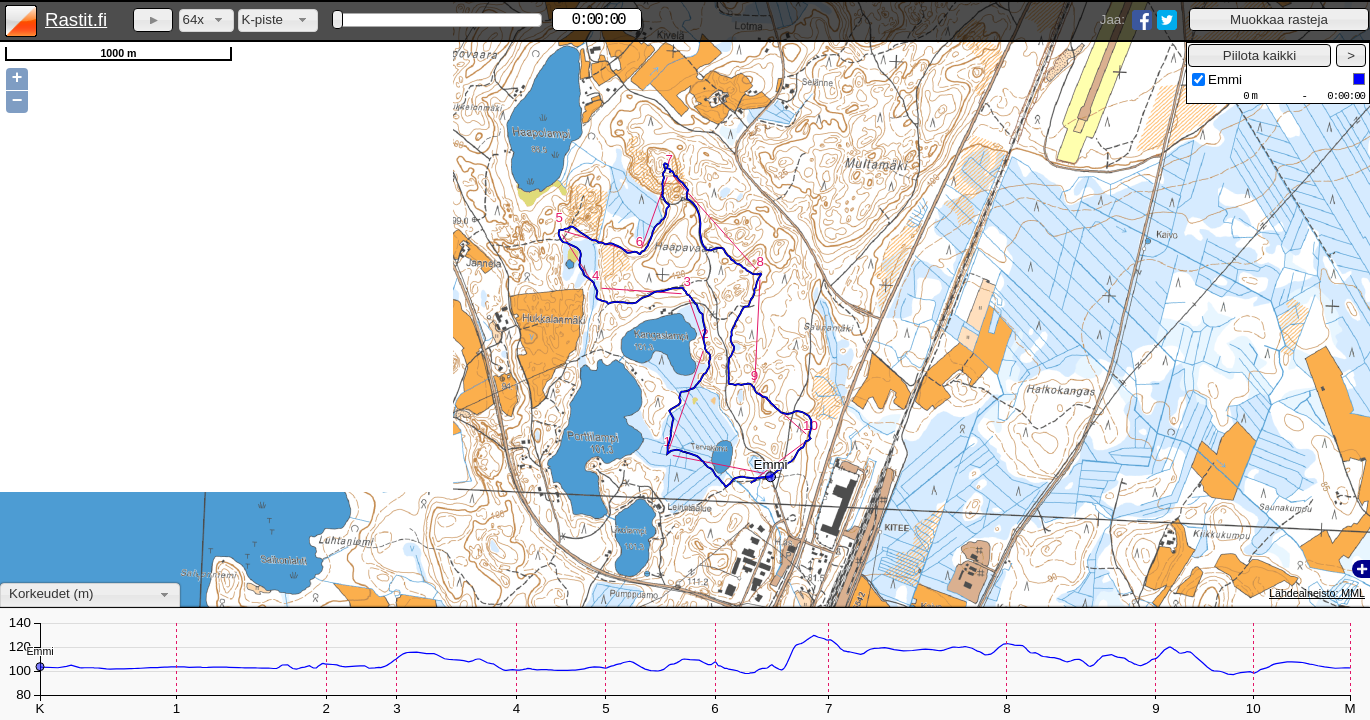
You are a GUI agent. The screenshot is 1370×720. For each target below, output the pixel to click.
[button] (1279, 19)
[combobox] (206, 20)
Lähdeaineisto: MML (1317, 593)
